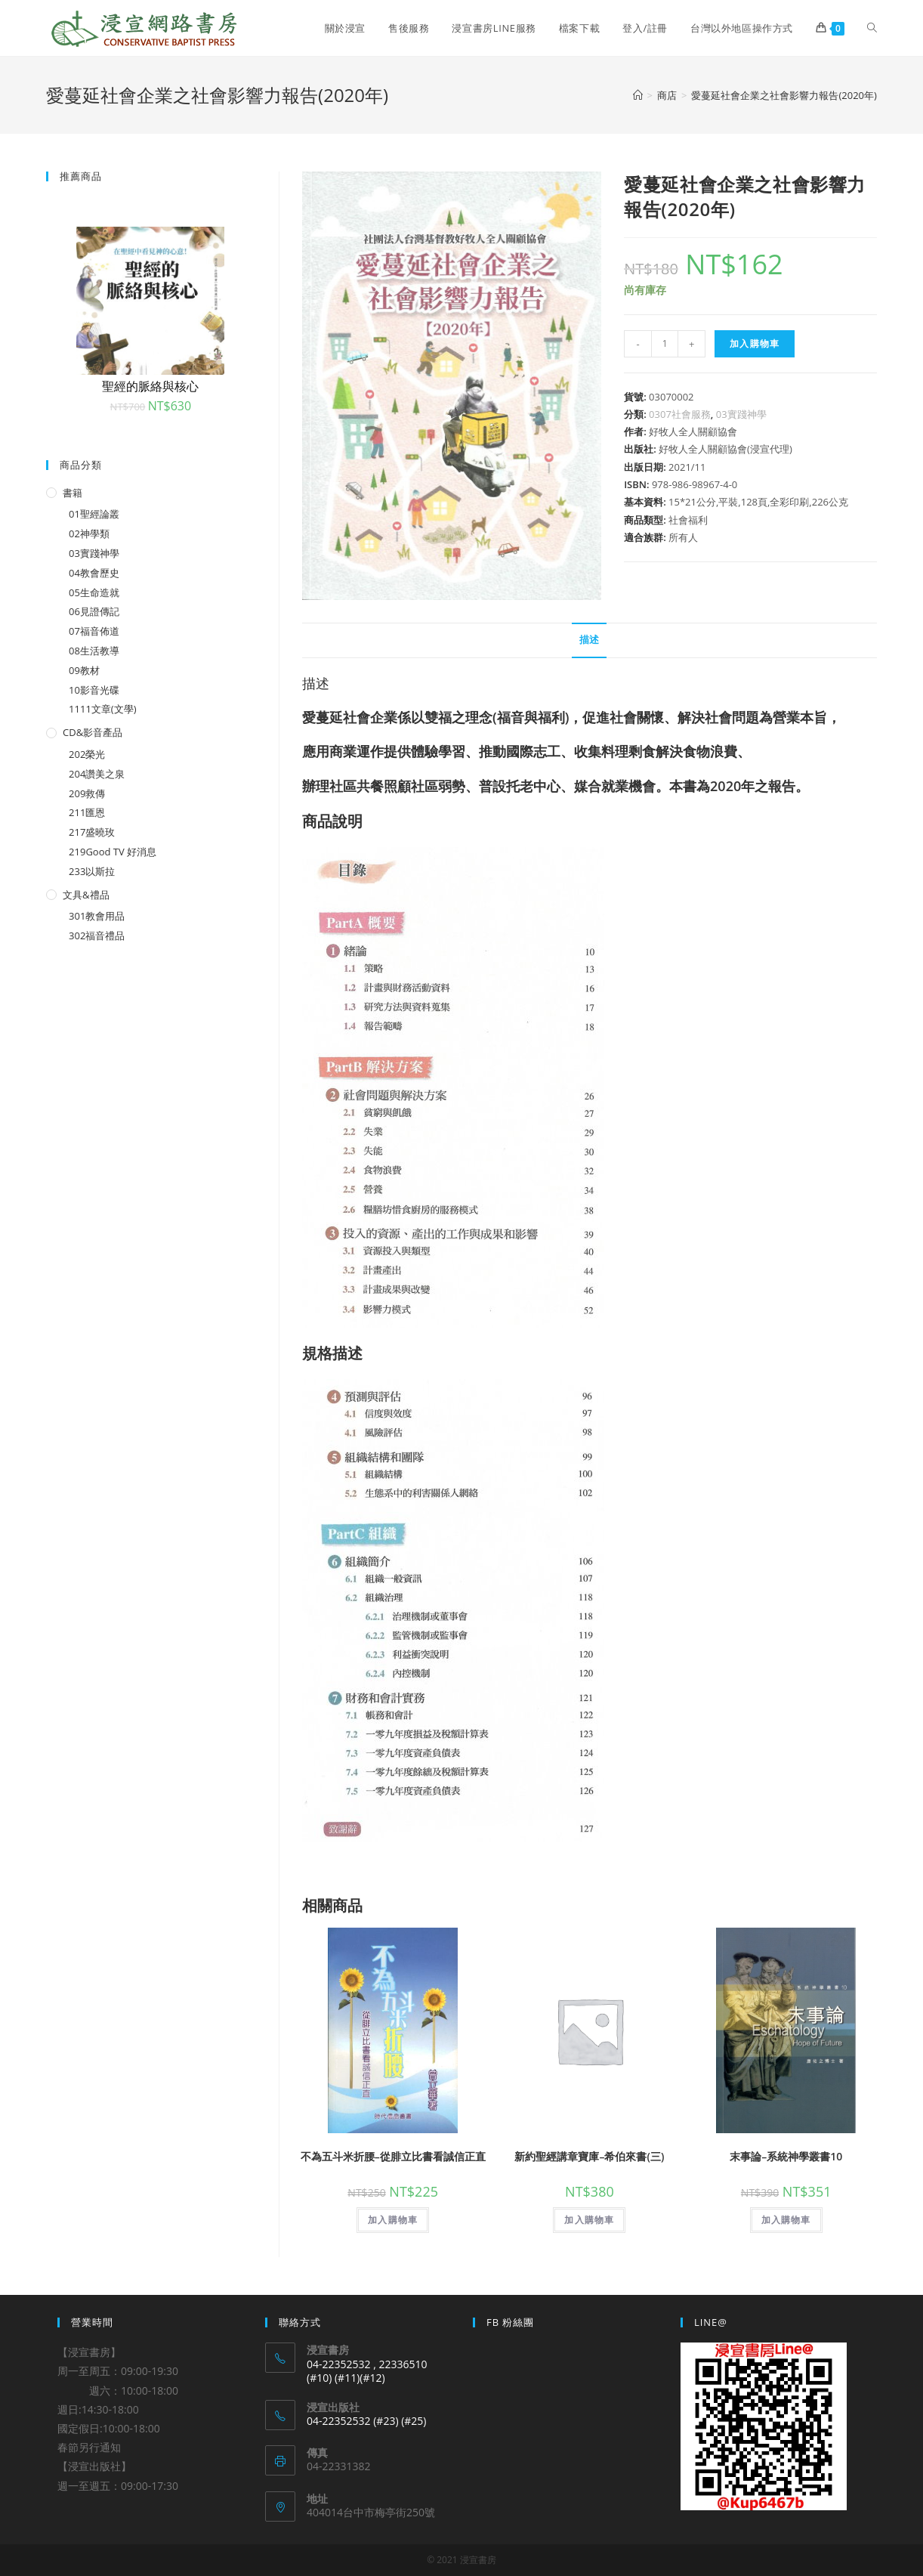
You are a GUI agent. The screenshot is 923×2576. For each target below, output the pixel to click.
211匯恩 (87, 812)
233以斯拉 (92, 871)
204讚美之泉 (97, 774)
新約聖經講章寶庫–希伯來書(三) (589, 2156)
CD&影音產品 (92, 732)
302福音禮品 (97, 935)
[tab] (589, 640)
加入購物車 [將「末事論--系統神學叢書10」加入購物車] (786, 2219)
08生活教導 (94, 650)
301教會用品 (97, 916)
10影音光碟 (94, 690)
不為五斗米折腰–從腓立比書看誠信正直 (393, 2156)
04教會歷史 (94, 573)
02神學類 (89, 533)
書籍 (72, 492)
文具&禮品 (86, 894)
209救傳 (87, 793)
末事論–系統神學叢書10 (786, 2156)
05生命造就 (94, 592)
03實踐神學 (741, 414)
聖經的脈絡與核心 (150, 386)
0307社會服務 (680, 414)
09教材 (84, 670)
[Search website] (872, 28)
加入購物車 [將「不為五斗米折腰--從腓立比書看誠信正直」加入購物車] (393, 2219)
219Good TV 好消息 (112, 851)
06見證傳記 (94, 611)
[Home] (638, 95)
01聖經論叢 (94, 514)
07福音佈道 (94, 631)
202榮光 (87, 754)
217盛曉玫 (92, 832)
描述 (589, 639)
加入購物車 (754, 343)
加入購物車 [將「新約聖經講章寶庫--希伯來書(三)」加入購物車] (589, 2219)
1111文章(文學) (102, 709)
